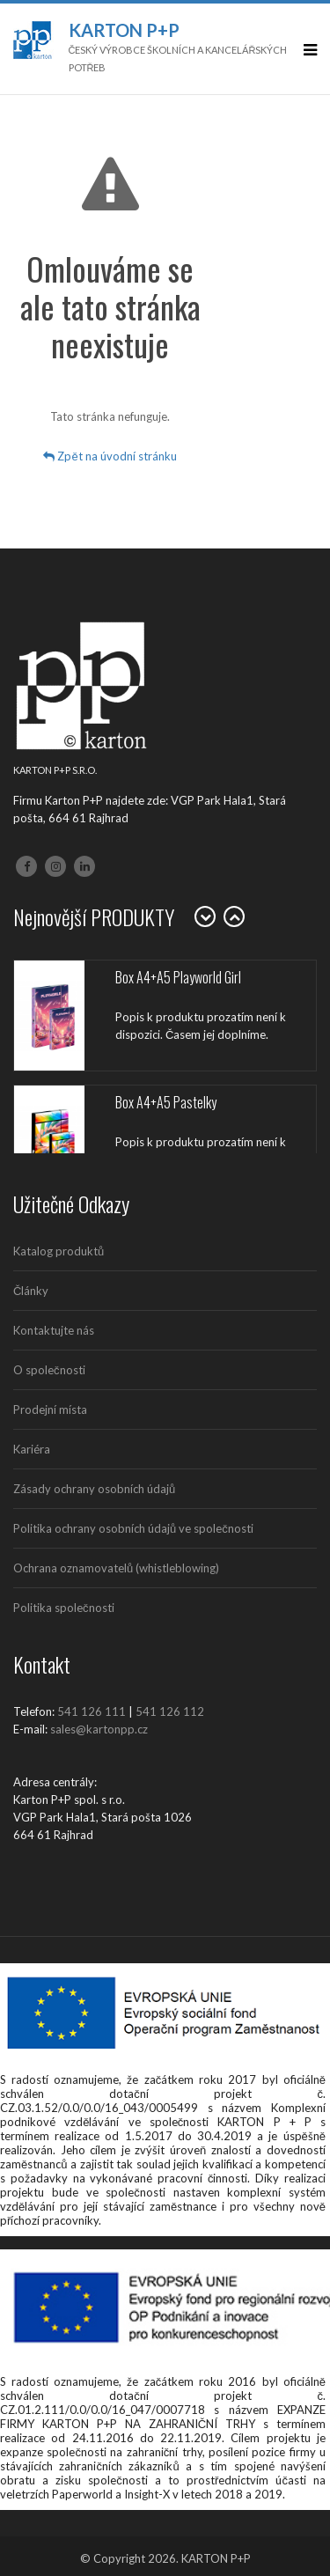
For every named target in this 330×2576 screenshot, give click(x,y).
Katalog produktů (58, 1251)
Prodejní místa (50, 1409)
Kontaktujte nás (53, 1330)
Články (30, 1291)
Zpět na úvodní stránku (109, 456)
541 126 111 (91, 1711)
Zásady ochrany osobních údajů (94, 1489)
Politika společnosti (63, 1608)
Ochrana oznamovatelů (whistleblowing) (116, 1568)
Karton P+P (124, 29)
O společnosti (49, 1370)
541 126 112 (170, 1711)
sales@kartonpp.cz (99, 1729)
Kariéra (31, 1449)
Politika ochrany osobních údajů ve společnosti (133, 1528)
